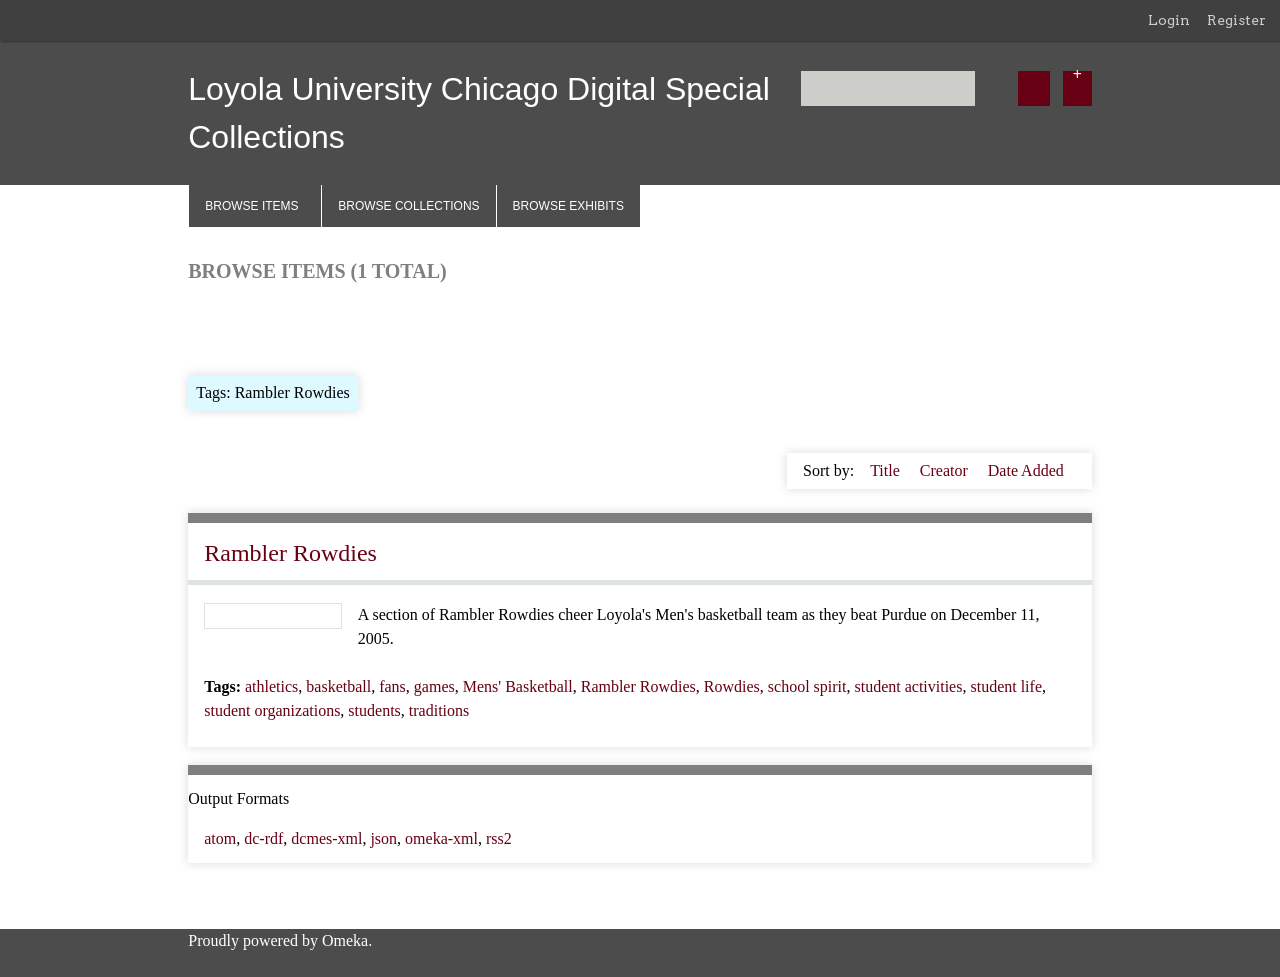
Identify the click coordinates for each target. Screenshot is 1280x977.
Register (1236, 20)
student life (1006, 686)
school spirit (807, 686)
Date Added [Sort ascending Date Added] (1026, 470)
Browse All (224, 326)
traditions (439, 710)
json (383, 838)
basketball (338, 686)
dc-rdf (263, 838)
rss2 (499, 838)
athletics (271, 686)
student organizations (272, 710)
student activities (908, 686)
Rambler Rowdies (290, 553)
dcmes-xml (326, 838)
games (434, 686)
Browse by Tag (325, 326)
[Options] (1077, 88)
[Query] (888, 88)
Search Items (430, 326)
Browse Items (251, 206)
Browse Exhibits (568, 206)
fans (392, 686)
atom (220, 838)
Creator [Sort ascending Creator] (946, 470)
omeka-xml (441, 838)
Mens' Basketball (518, 686)
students (374, 710)
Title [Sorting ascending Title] (887, 470)
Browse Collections (408, 206)
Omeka (345, 940)
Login (1169, 20)
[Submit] (1034, 88)
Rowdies (732, 686)
